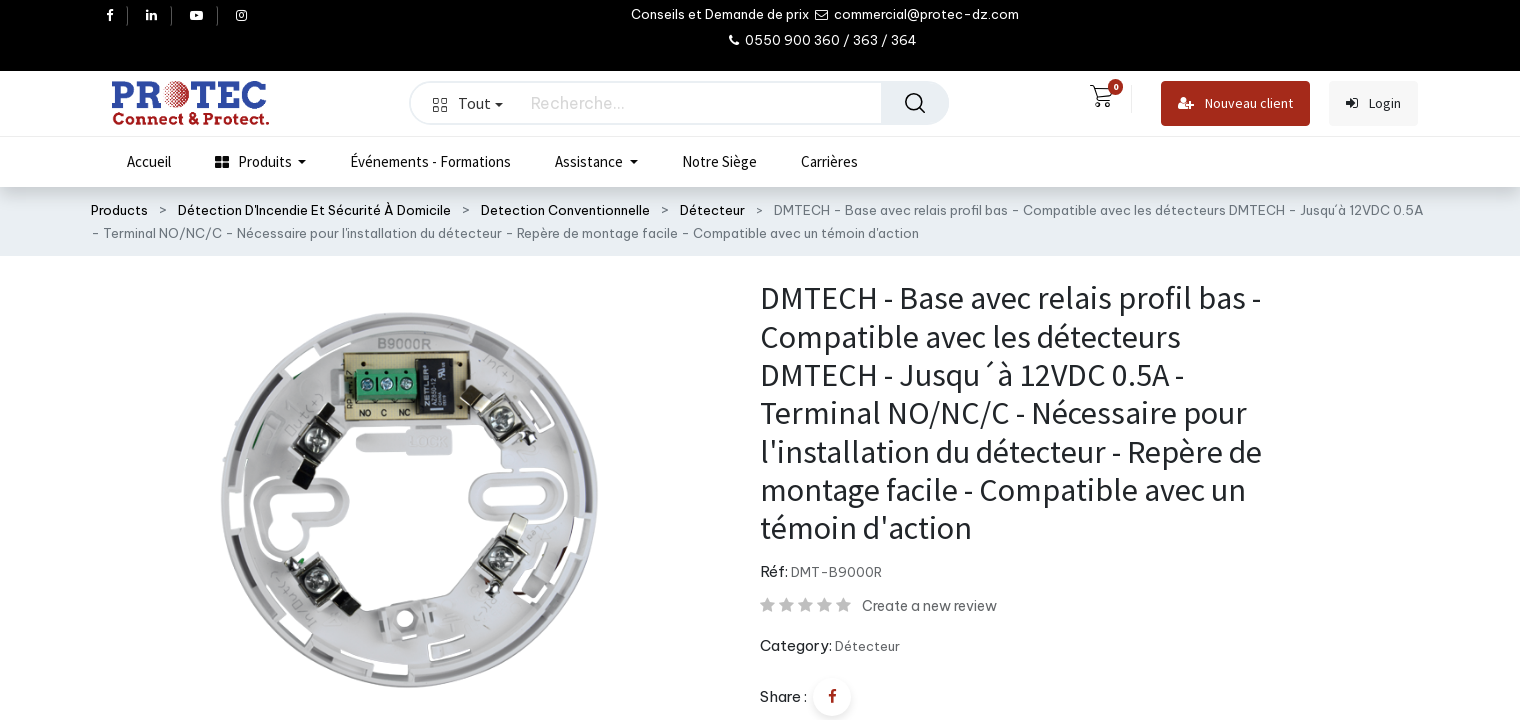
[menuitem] (149, 162)
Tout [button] (468, 103)
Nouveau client (1235, 103)
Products (119, 210)
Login (1373, 103)
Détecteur (712, 210)
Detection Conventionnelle (565, 210)
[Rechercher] (915, 103)
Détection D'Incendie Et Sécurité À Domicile (314, 210)
